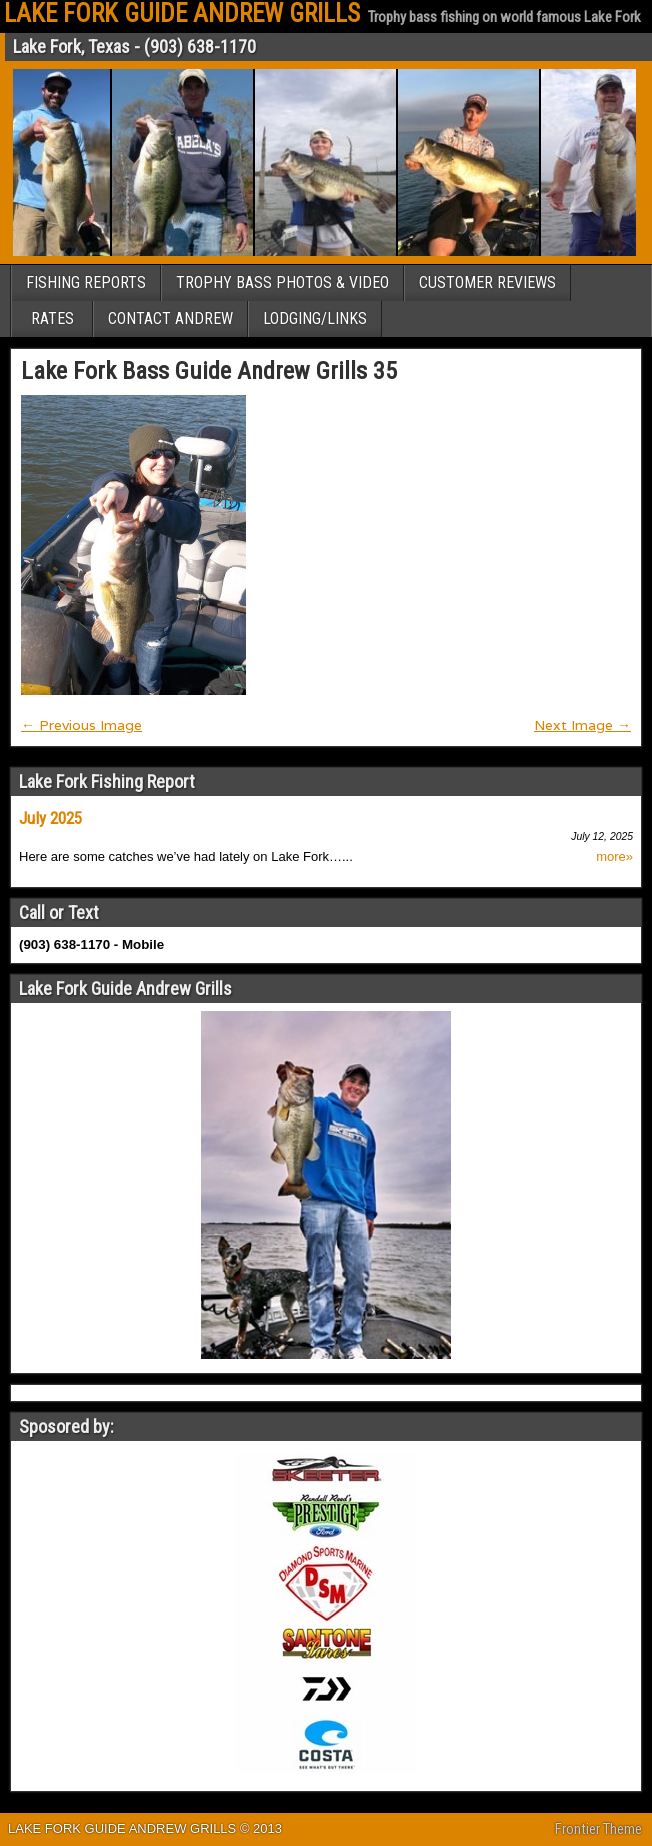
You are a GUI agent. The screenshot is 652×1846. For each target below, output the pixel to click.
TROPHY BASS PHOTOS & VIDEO (282, 282)
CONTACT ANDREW (170, 318)
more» (614, 857)
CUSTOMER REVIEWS (487, 282)
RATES (52, 318)
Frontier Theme (598, 1829)
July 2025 (50, 818)
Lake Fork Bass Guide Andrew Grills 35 (209, 371)
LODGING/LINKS (315, 318)
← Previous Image (81, 725)
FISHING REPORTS (86, 282)
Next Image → (582, 725)
